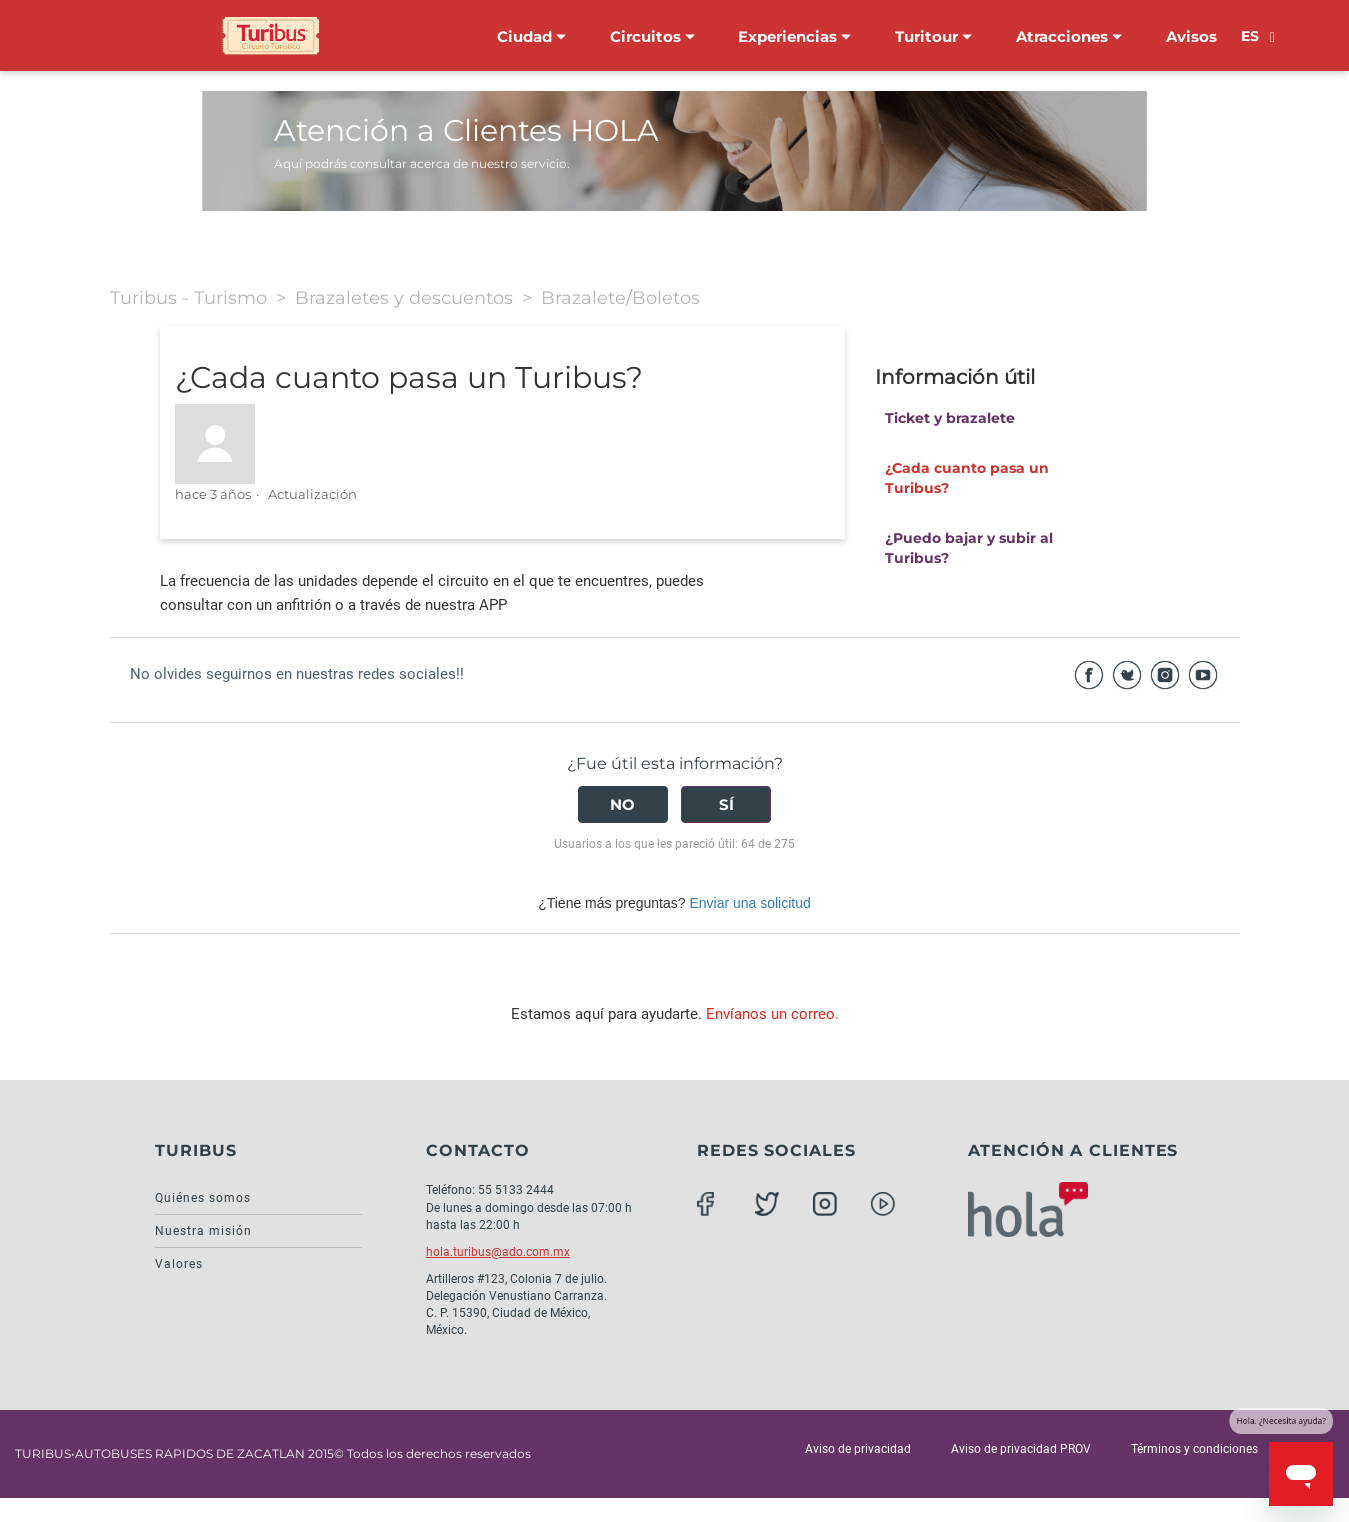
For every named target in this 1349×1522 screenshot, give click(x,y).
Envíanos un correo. (772, 1014)
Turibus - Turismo (188, 298)
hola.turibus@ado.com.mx (498, 1252)
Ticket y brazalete (950, 418)
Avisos (1191, 36)
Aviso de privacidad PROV (1021, 1449)
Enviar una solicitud (749, 903)
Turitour (933, 36)
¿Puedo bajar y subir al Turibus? (969, 548)
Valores (179, 1264)
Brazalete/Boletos (620, 298)
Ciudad (531, 36)
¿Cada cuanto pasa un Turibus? (967, 478)
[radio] (623, 804)
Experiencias (794, 36)
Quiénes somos (203, 1198)
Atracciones (1069, 36)
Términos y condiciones (1194, 1449)
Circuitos (652, 36)
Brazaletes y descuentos (404, 298)
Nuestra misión (203, 1231)
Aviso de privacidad (858, 1449)
